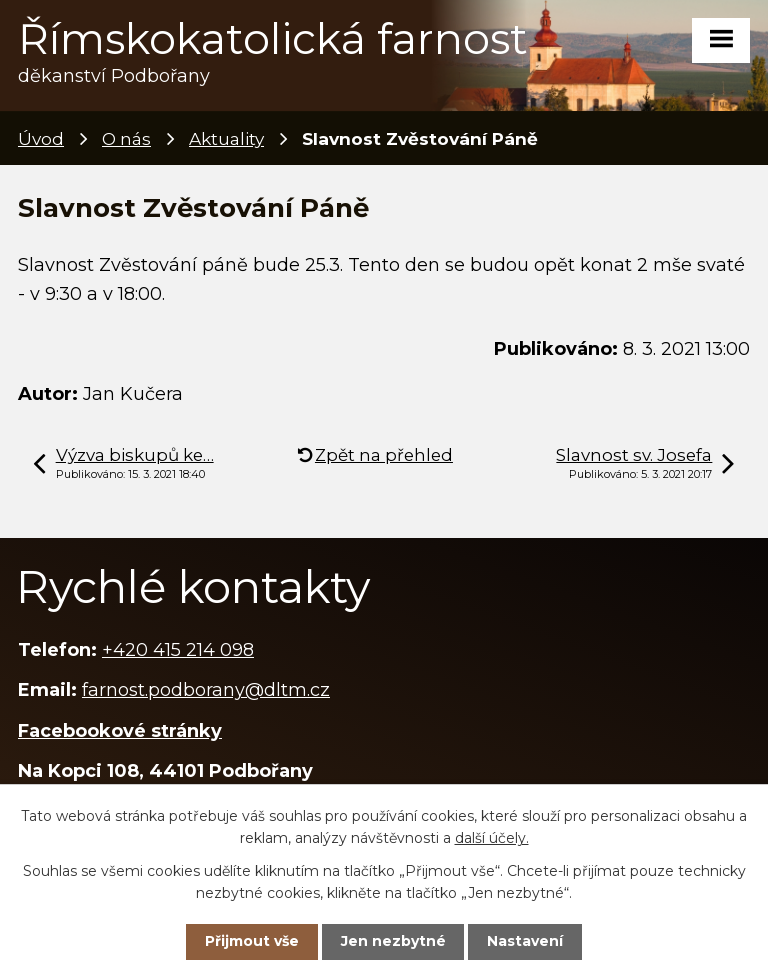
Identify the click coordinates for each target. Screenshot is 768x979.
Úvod (41, 138)
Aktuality (226, 138)
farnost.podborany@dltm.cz (206, 690)
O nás (126, 138)
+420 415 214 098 (178, 650)
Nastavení (525, 941)
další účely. (492, 838)
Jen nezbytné (393, 941)
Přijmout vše (252, 941)
